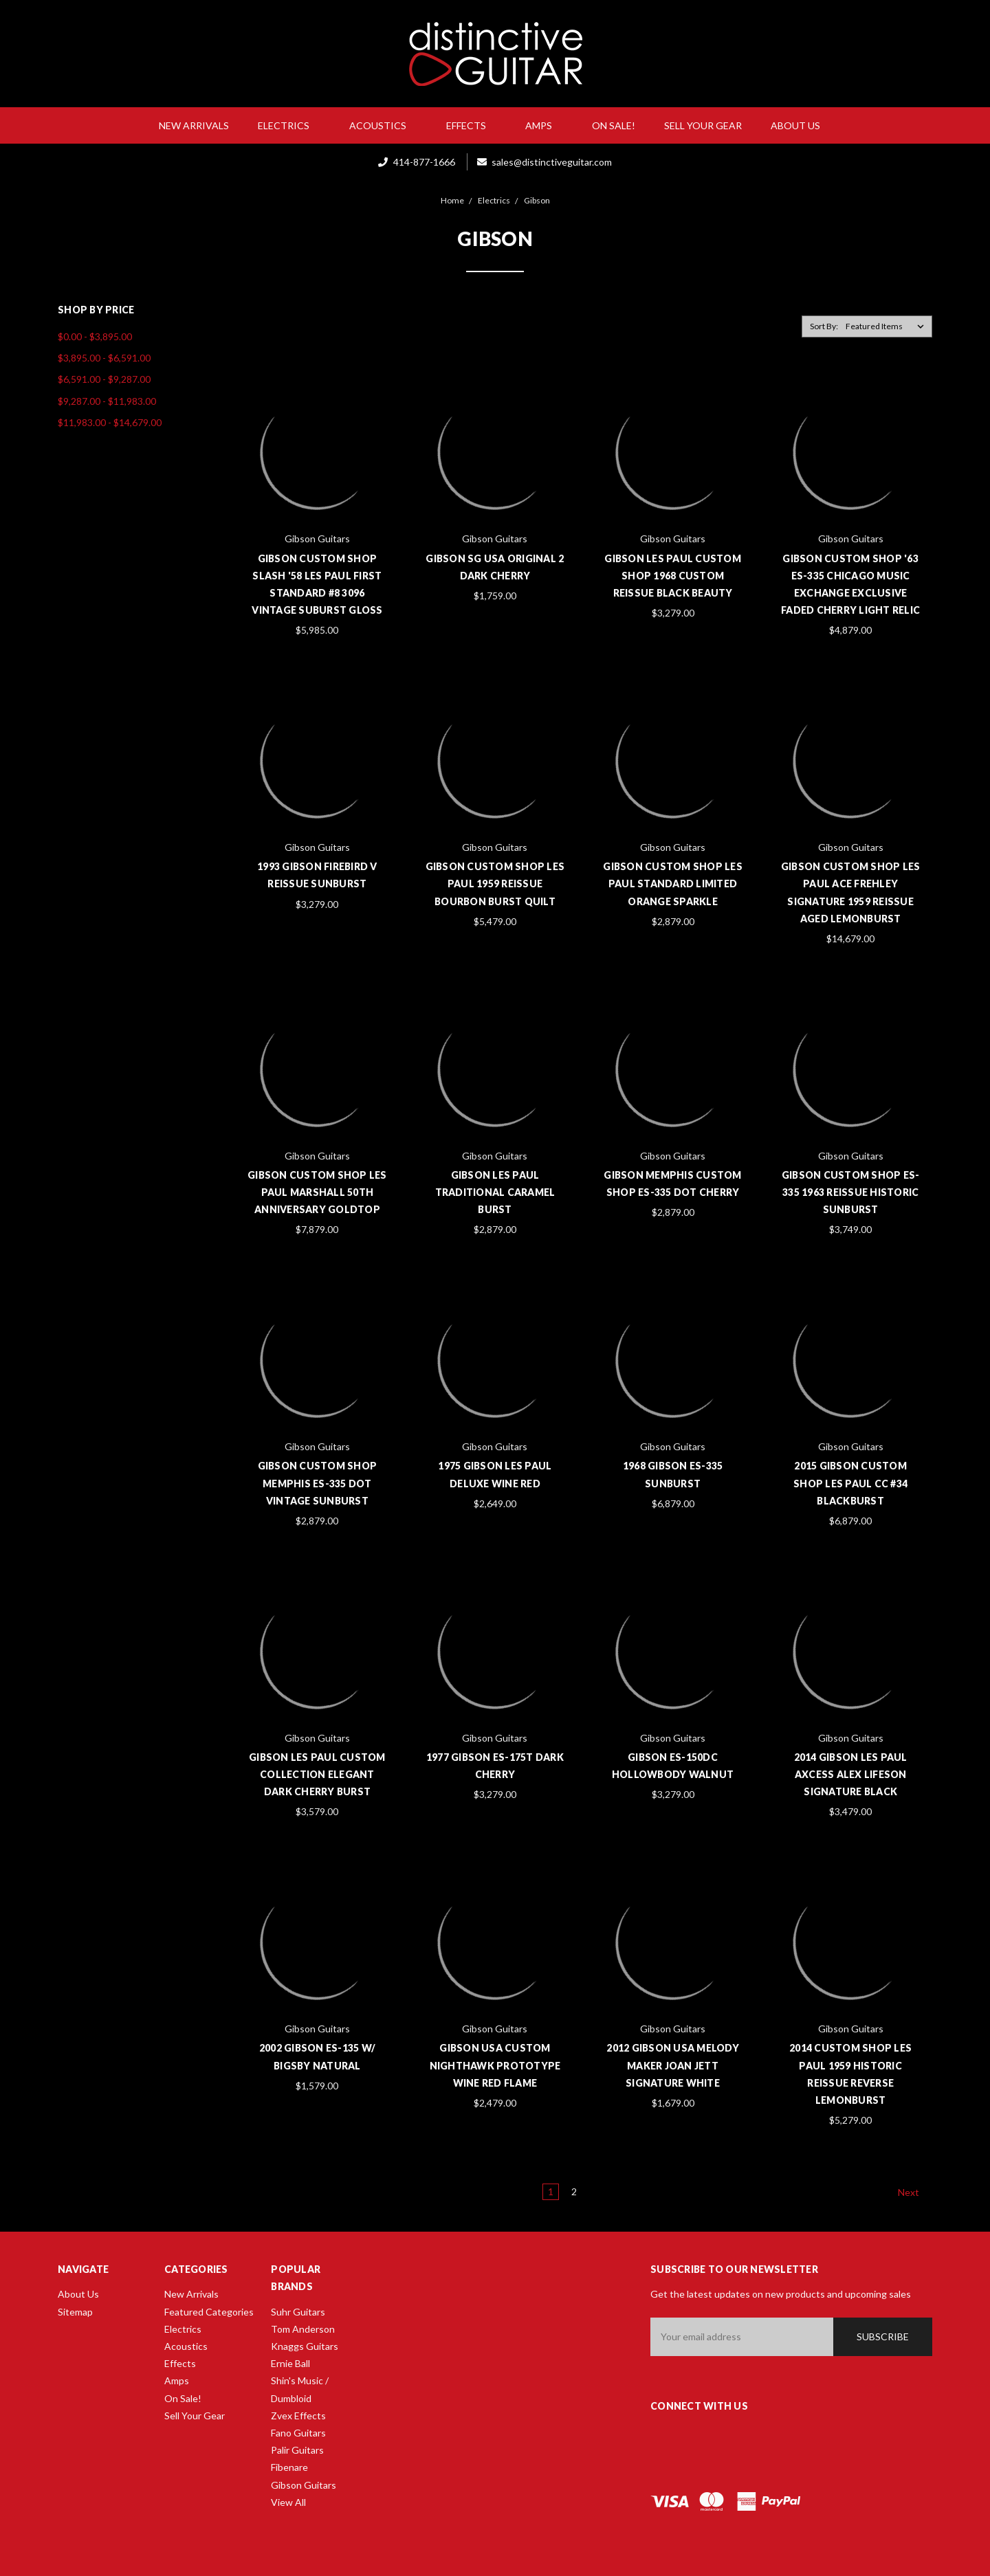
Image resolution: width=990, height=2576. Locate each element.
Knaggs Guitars (304, 2346)
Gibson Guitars (303, 2485)
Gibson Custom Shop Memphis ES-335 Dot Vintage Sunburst (317, 1483)
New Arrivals (194, 125)
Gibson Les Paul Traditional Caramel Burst (495, 1192)
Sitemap (75, 2312)
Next (915, 2192)
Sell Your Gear (703, 125)
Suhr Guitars (298, 2312)
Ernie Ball (290, 2363)
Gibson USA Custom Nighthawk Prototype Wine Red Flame (495, 2065)
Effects (471, 125)
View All (288, 2502)
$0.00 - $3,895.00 (95, 336)
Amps (544, 125)
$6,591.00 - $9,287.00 (104, 379)
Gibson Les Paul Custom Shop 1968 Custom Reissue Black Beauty (672, 576)
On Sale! (613, 125)
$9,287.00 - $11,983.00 (107, 401)
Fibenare (289, 2467)
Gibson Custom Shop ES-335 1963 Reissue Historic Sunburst (851, 1192)
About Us (801, 125)
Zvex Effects (298, 2415)
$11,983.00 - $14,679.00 (110, 422)
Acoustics (383, 125)
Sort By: (824, 326)
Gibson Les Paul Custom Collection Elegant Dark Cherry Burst (317, 1774)
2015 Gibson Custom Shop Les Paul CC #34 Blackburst (850, 1483)
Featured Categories (209, 2312)
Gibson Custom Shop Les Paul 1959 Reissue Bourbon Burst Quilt (495, 883)
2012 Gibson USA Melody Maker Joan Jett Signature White (672, 2065)
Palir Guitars (297, 2450)
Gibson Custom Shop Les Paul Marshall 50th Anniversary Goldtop (317, 1192)
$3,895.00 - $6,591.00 (104, 358)
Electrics (289, 125)
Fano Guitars (298, 2433)
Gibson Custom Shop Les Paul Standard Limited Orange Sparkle (672, 883)
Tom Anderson (303, 2329)
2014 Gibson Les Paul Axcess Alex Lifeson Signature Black (851, 1774)
